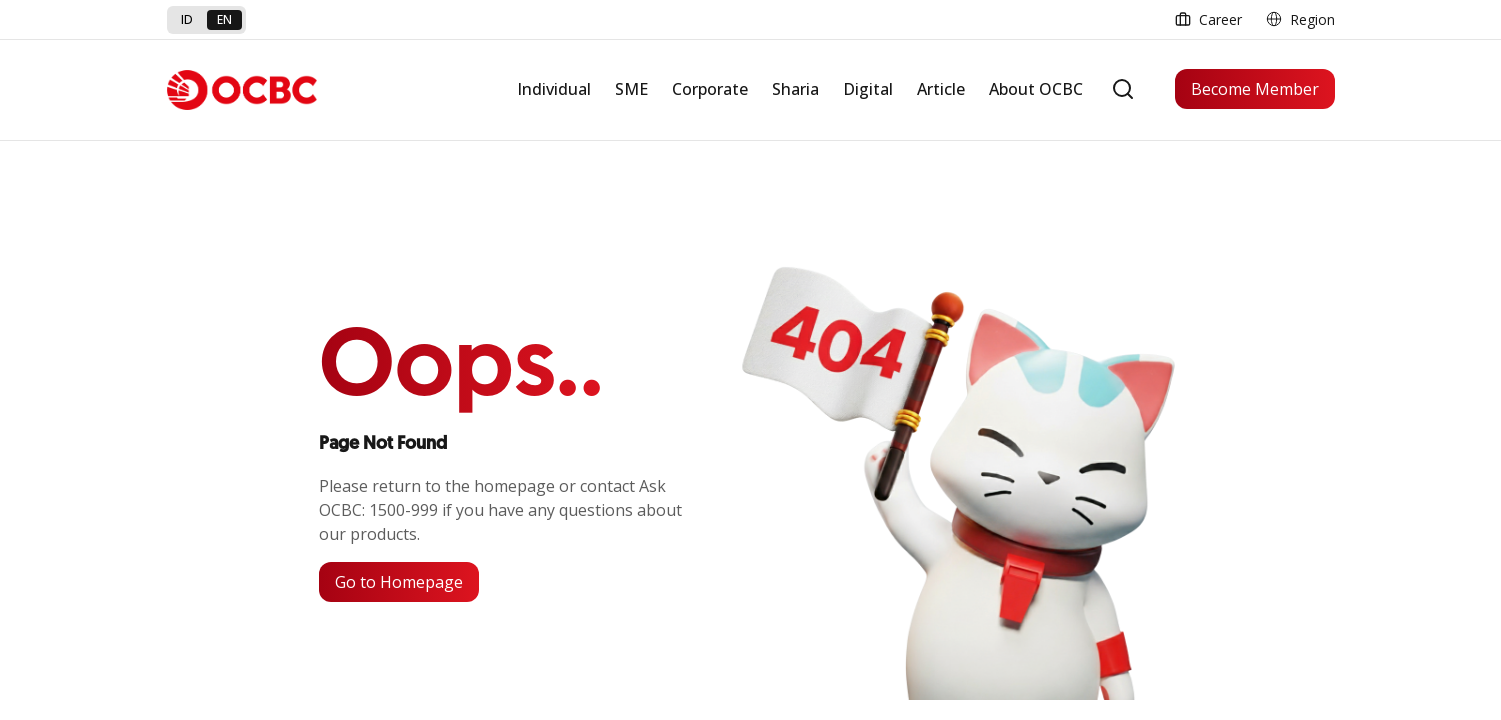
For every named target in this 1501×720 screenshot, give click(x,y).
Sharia (795, 89)
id (187, 19)
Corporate (710, 89)
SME (631, 89)
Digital (868, 89)
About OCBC (1036, 89)
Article (941, 89)
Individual (554, 89)
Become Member (1255, 89)
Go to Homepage (399, 582)
